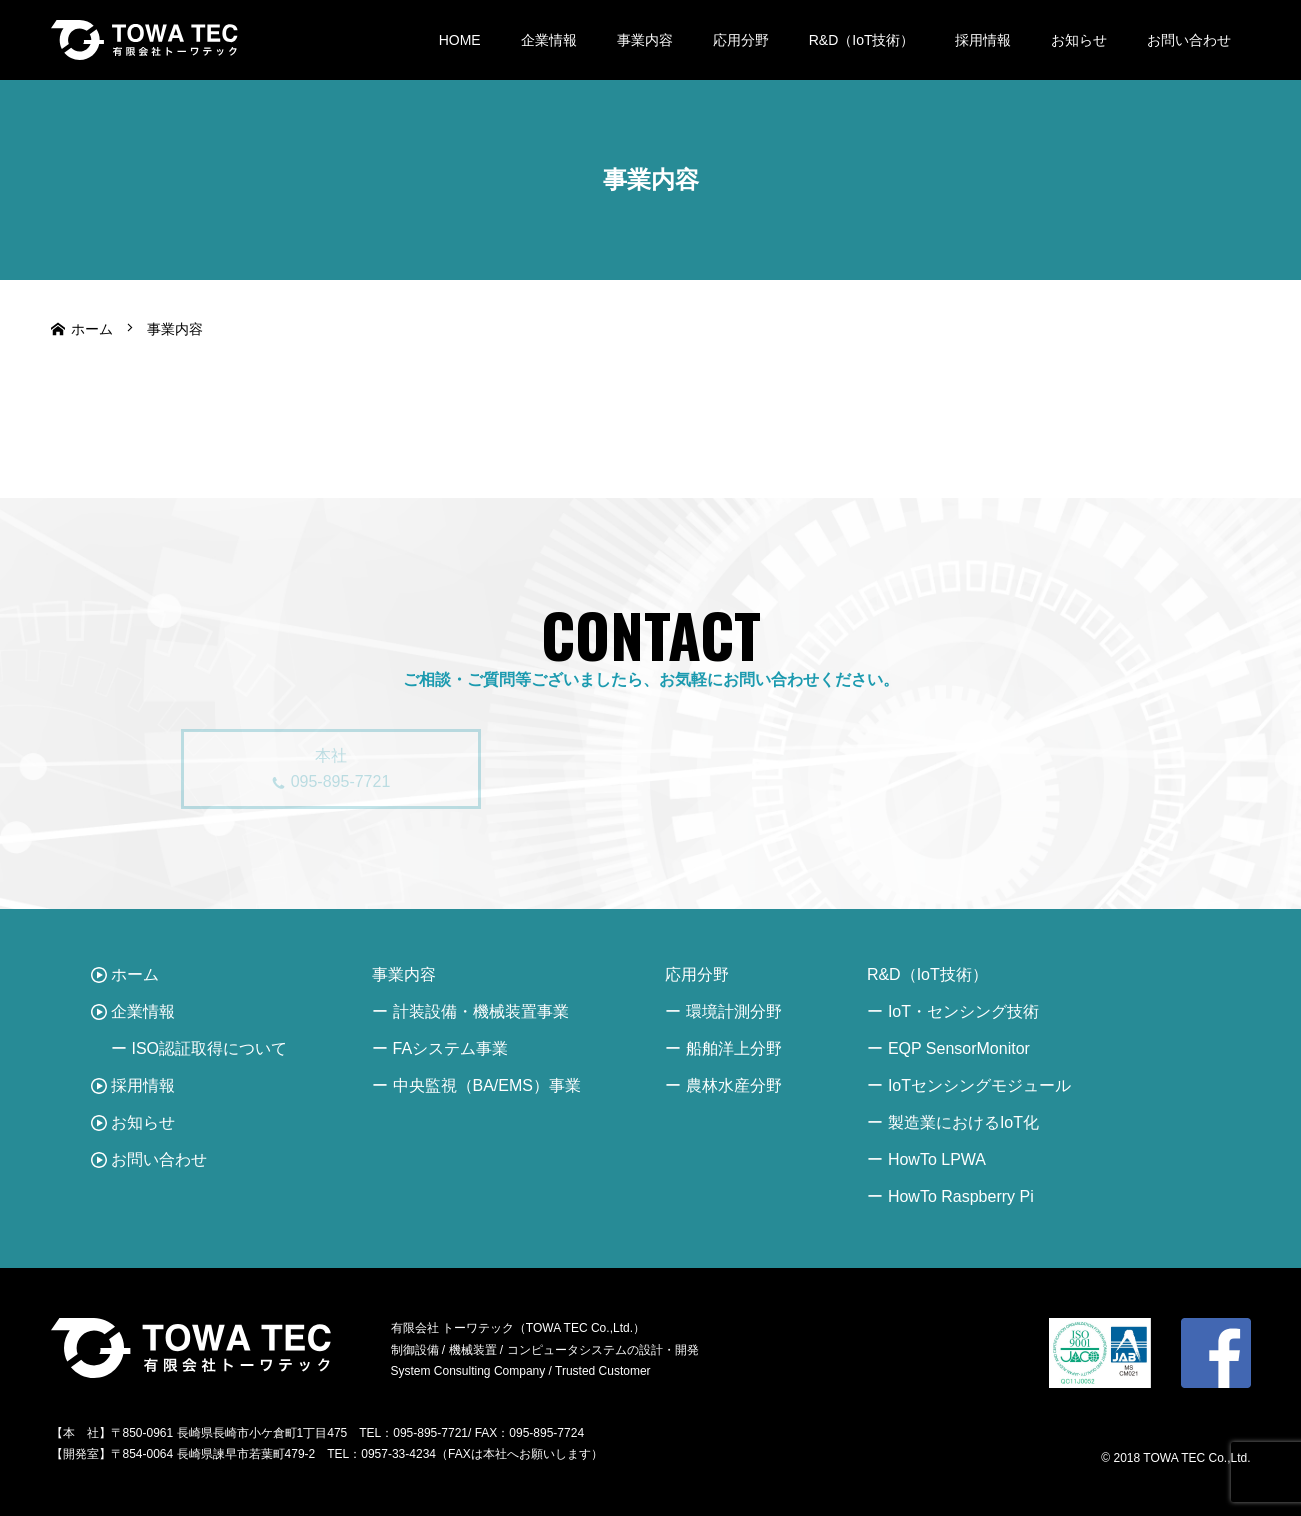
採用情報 (983, 40)
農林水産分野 (734, 1085)
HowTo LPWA (937, 1159)
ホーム (135, 974)
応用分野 (741, 40)
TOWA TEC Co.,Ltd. (1196, 1458)
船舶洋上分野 (734, 1048)
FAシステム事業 (451, 1048)
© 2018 (1122, 1458)
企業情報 (549, 40)
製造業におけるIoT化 (963, 1122)
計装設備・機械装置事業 (481, 1011)
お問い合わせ (1189, 40)
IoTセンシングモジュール (979, 1085)
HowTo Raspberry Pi (961, 1196)
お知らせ (1079, 40)
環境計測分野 (734, 1011)
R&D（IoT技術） (862, 40)
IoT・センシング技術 (963, 1011)
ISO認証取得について (210, 1048)
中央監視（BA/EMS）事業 (487, 1085)
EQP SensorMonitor (959, 1048)
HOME (460, 40)
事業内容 (645, 40)
